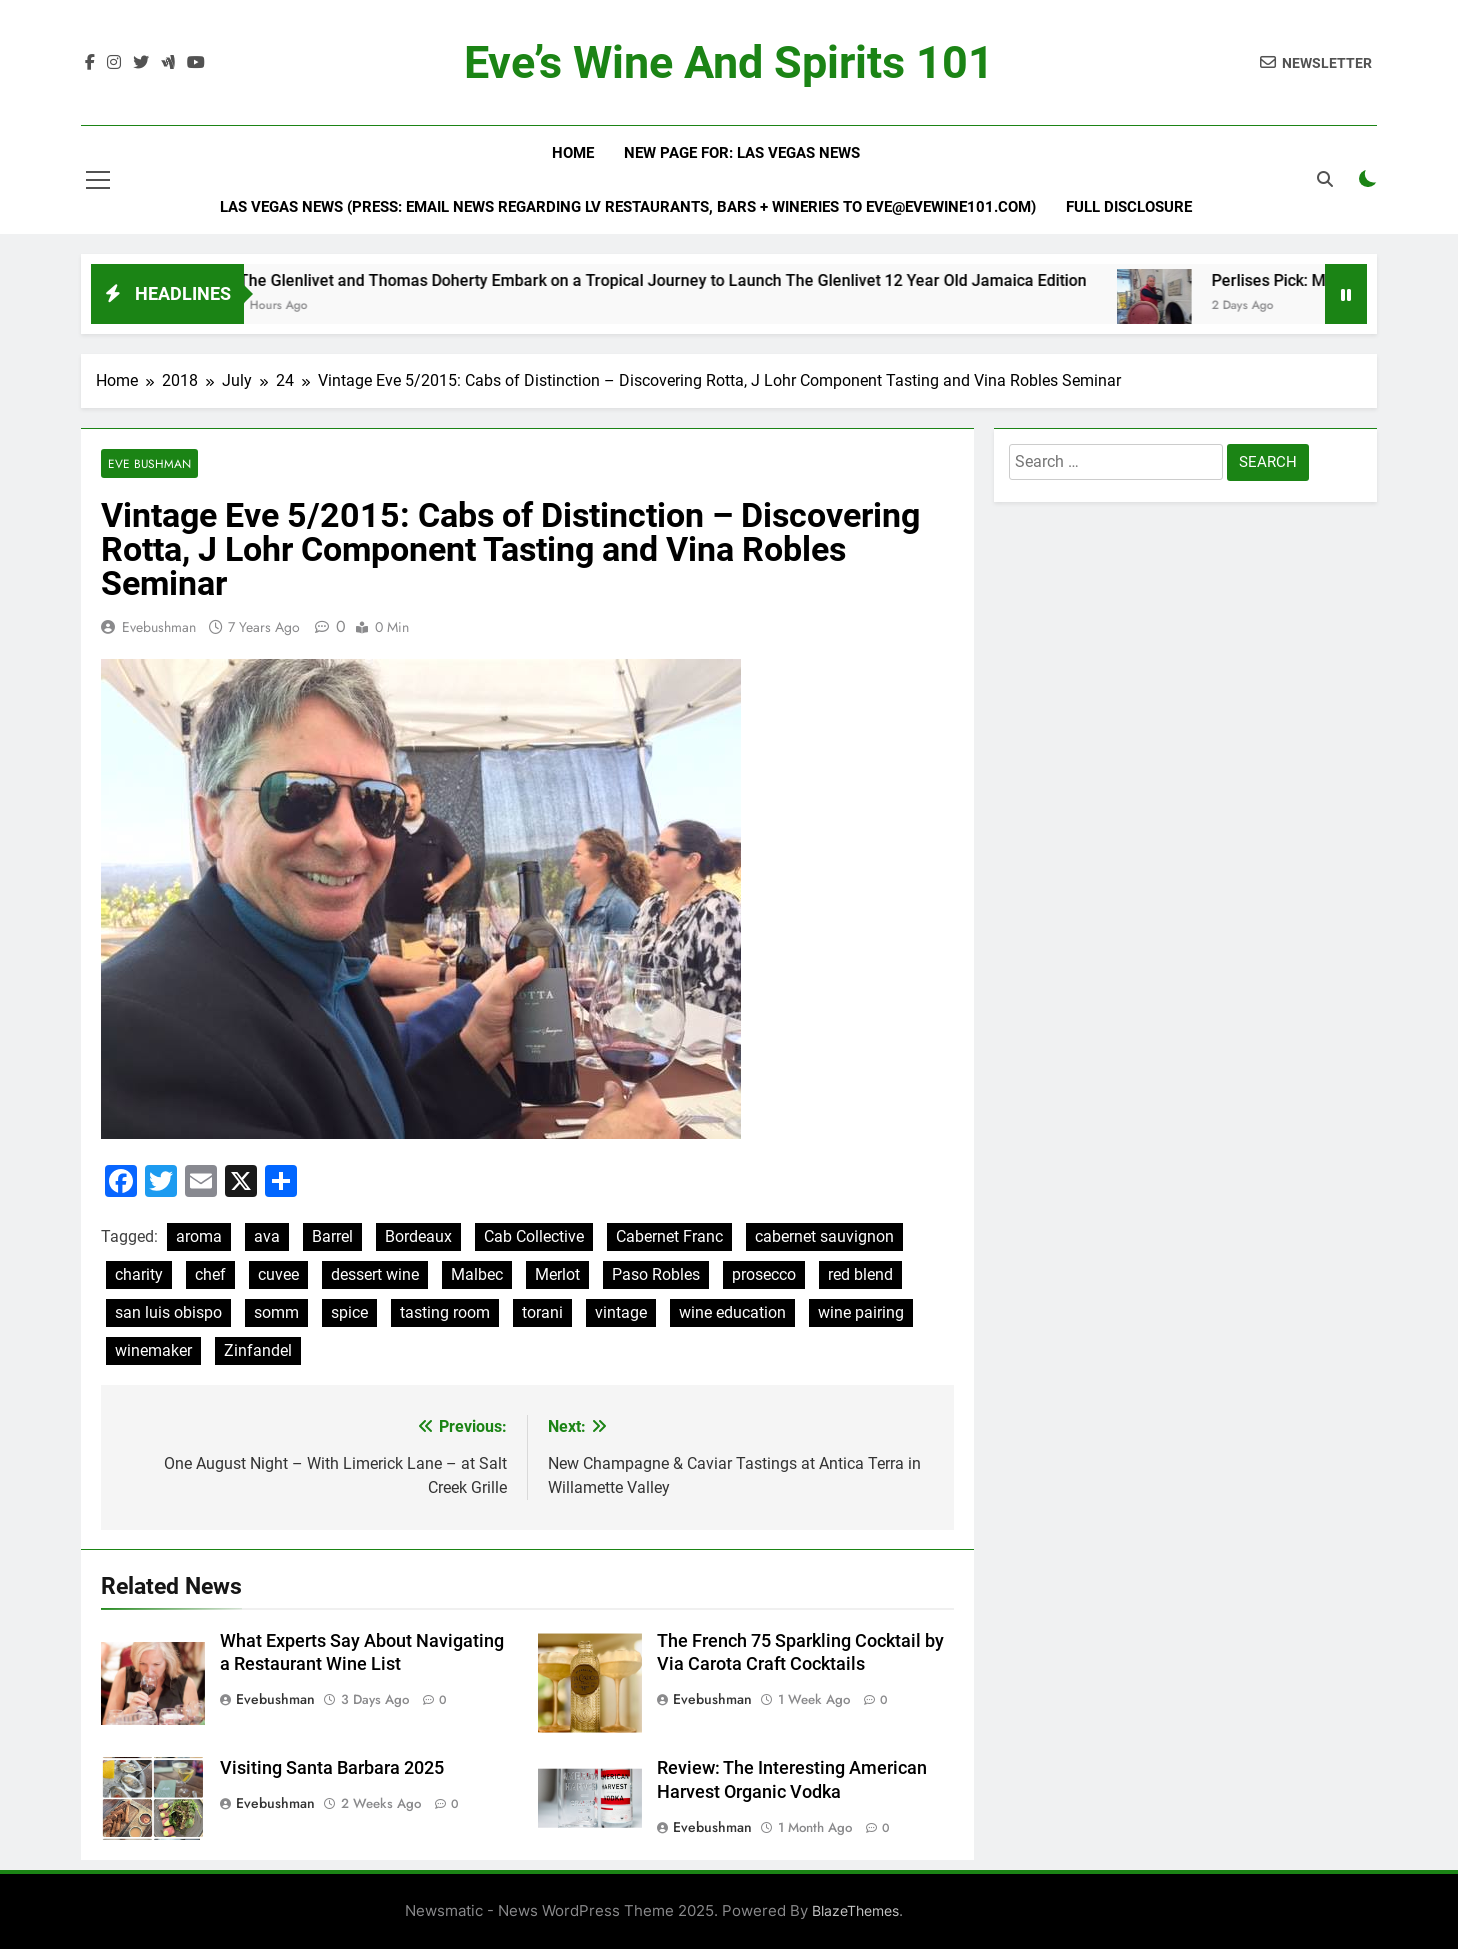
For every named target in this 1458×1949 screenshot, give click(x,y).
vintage (621, 1312)
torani (542, 1312)
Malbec (477, 1274)
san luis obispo (168, 1312)
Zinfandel (258, 1350)
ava (267, 1236)
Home (573, 153)
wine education (732, 1312)
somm (276, 1312)
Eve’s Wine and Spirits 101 (729, 62)
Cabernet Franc (669, 1236)
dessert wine (375, 1274)
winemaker (153, 1350)
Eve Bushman (149, 463)
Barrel (332, 1236)
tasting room (445, 1312)
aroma (199, 1236)
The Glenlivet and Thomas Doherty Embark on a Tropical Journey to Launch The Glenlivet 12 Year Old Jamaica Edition (689, 280)
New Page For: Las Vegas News (742, 153)
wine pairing (861, 1312)
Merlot (557, 1274)
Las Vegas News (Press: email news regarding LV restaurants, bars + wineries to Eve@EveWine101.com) (628, 207)
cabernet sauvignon (824, 1236)
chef (210, 1274)
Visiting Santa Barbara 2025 (332, 1768)
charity (139, 1274)
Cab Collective (534, 1236)
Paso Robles (656, 1274)
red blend (860, 1274)
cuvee (278, 1274)
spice (349, 1312)
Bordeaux (418, 1236)
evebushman (159, 627)
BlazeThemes (855, 1910)
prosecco (764, 1274)
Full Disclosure (1129, 207)
